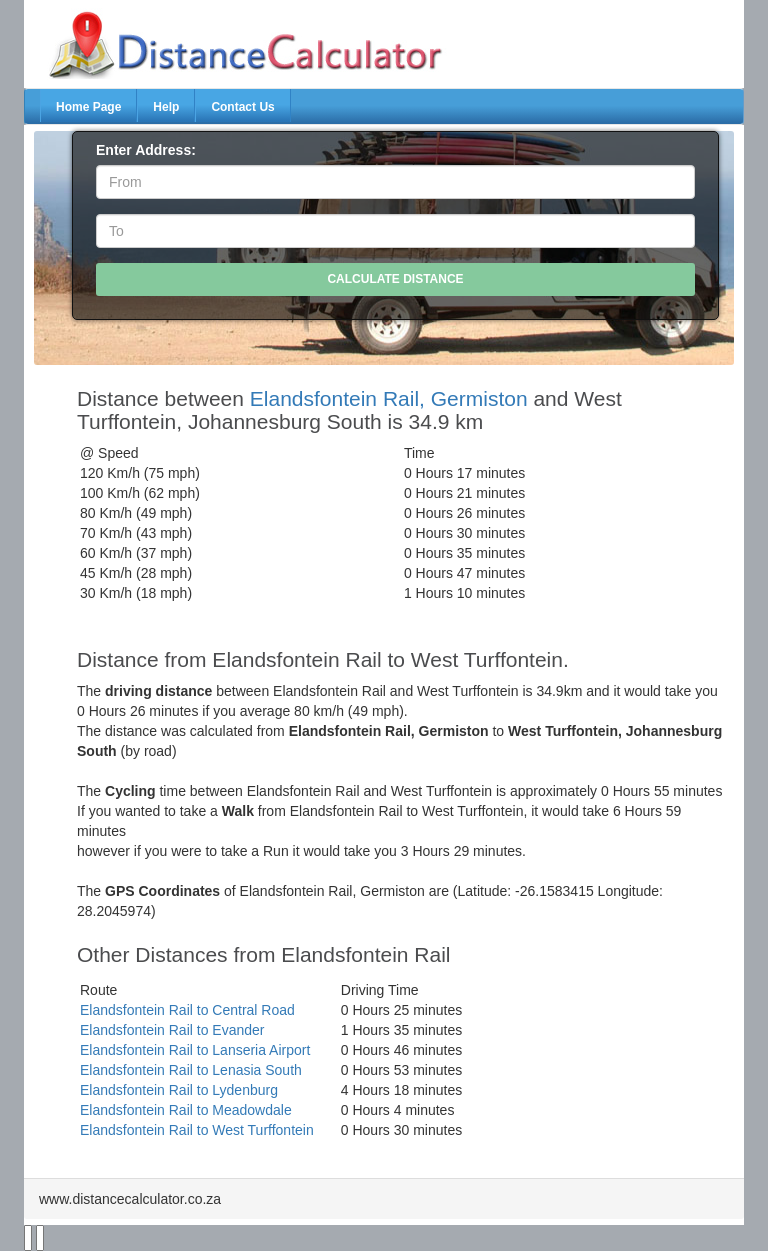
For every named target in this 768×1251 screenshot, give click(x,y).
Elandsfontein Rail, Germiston (389, 398)
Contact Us (242, 107)
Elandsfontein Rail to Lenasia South (191, 1070)
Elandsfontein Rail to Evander (172, 1030)
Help (166, 107)
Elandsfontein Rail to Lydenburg (179, 1090)
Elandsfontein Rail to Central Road (187, 1010)
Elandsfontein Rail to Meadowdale (186, 1110)
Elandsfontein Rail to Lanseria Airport (195, 1050)
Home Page (88, 107)
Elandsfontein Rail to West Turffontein (197, 1130)
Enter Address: (146, 150)
